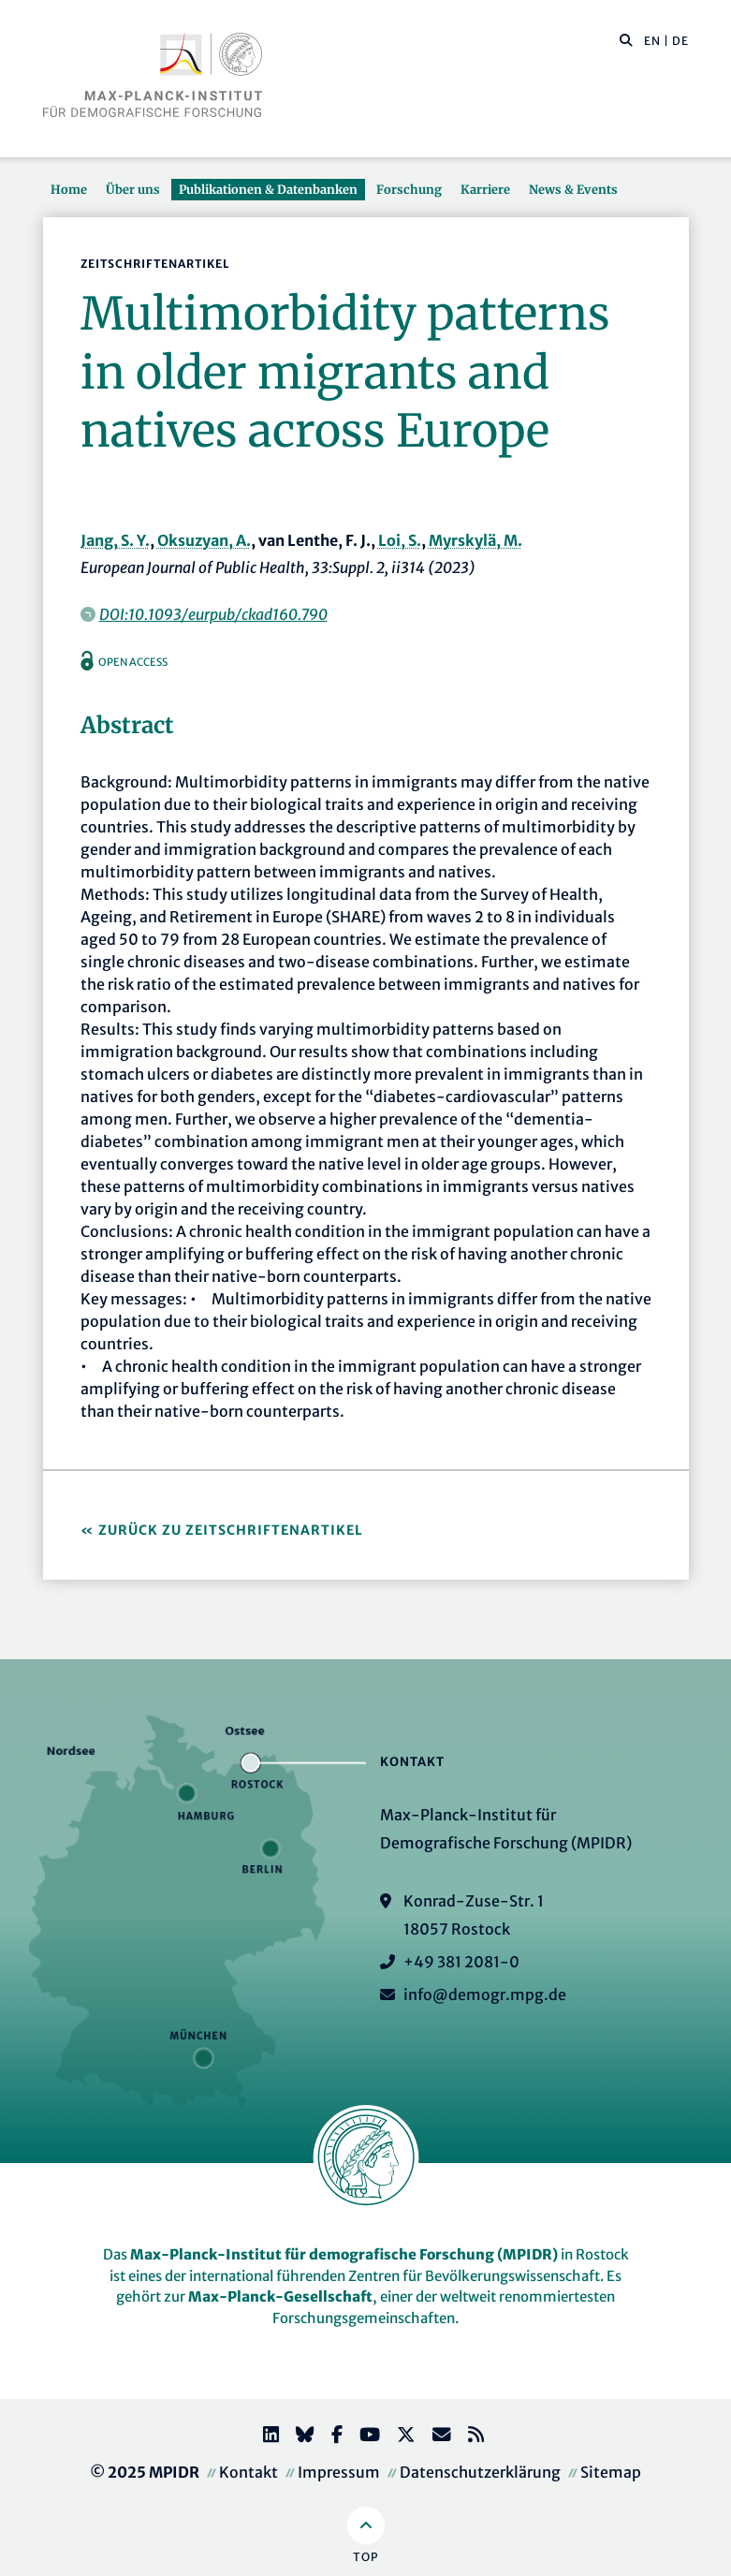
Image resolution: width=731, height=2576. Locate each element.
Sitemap (610, 2472)
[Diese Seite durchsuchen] (616, 41)
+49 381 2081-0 (461, 1961)
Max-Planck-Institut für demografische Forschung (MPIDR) (344, 2254)
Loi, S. (399, 540)
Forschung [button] (409, 189)
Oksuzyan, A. (204, 540)
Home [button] (69, 189)
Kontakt (248, 2472)
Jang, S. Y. (115, 540)
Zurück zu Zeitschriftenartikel (230, 1530)
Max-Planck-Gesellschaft (280, 2296)
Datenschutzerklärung (480, 2472)
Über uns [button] (133, 189)
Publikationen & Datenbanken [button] (268, 189)
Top (365, 2557)
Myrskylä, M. (475, 540)
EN (652, 41)
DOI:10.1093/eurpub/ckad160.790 (213, 614)
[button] (626, 39)
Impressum (339, 2472)
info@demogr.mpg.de (484, 1994)
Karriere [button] (485, 189)
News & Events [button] (573, 189)
